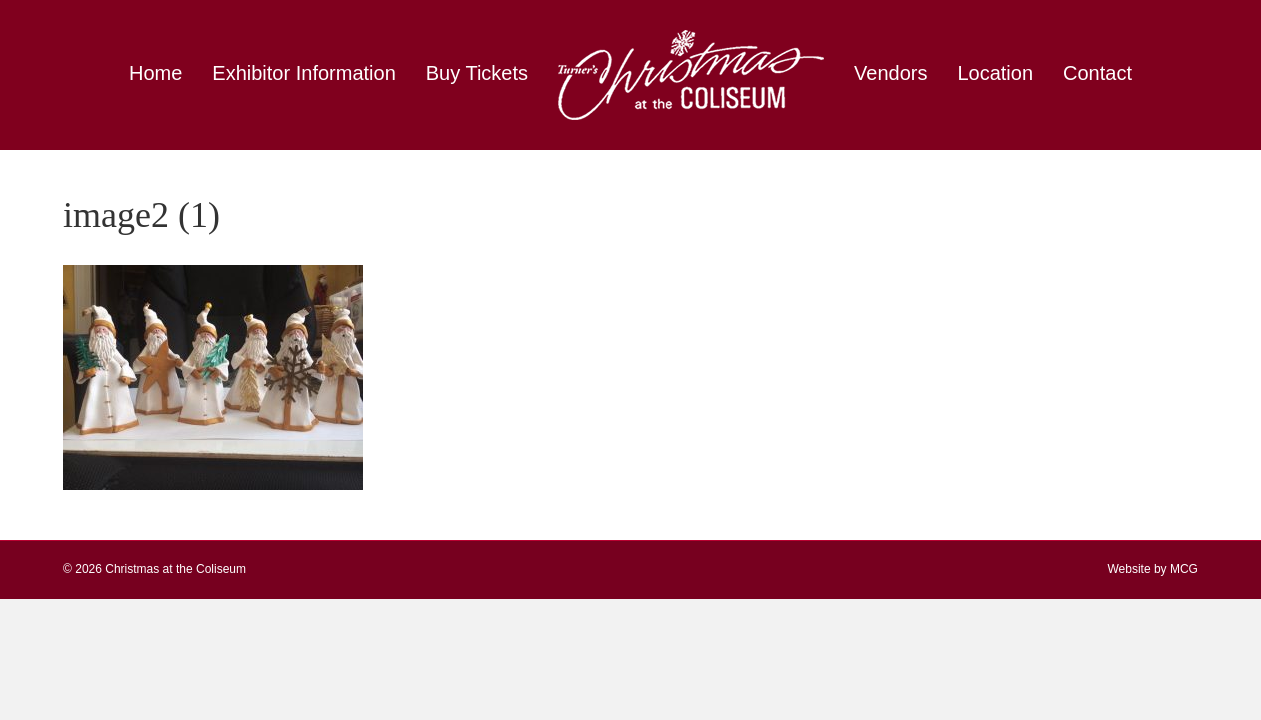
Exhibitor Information (303, 73)
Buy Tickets (477, 73)
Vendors (890, 73)
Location (995, 73)
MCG (1184, 569)
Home (155, 73)
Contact (1097, 73)
